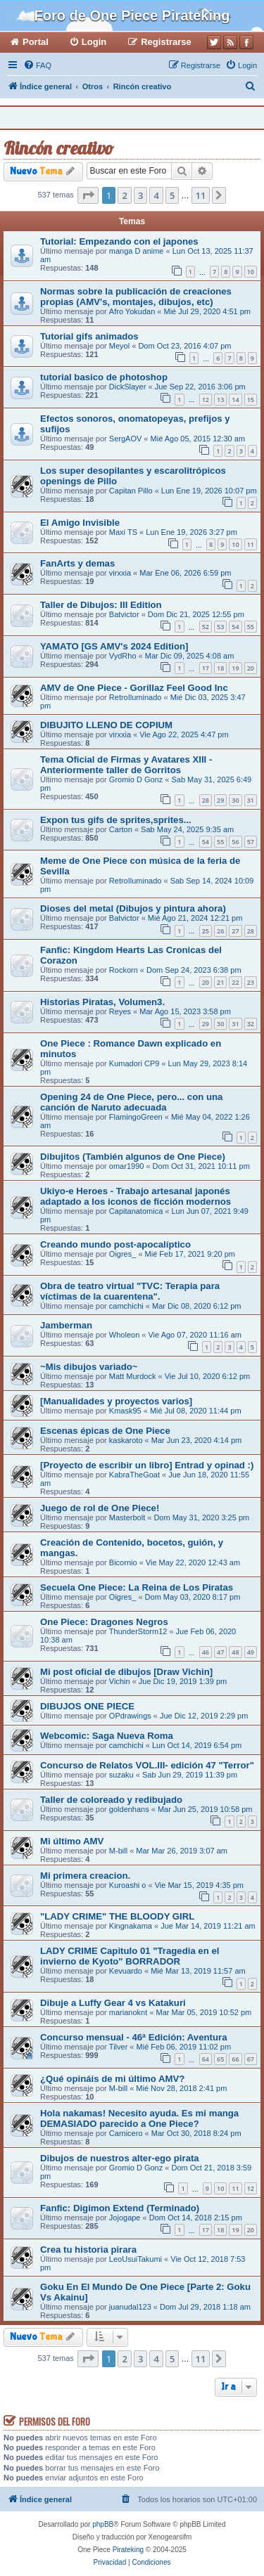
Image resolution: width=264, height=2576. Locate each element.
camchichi (126, 1306)
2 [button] (124, 195)
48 (235, 1652)
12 (205, 399)
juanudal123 (130, 2307)
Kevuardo (125, 1971)
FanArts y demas (77, 563)
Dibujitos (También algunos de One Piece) (132, 1156)
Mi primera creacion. (85, 1875)
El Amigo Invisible (80, 522)
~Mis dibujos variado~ (89, 1366)
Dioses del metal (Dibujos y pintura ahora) (133, 908)
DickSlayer (127, 386)
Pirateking (128, 2550)
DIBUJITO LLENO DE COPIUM (106, 725)
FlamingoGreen (136, 1117)
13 (220, 399)
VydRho (123, 656)
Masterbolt (127, 1517)
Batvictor (124, 614)
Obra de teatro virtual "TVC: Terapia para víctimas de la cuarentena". (130, 1291)
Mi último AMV (71, 1841)
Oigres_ (123, 1254)
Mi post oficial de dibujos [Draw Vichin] (126, 1671)
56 (235, 841)
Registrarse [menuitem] (166, 42)
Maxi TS (123, 532)
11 (250, 544)
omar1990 (126, 1166)
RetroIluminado (135, 697)
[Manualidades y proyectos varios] (116, 1401)
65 (220, 2059)
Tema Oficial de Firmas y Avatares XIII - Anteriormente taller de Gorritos (126, 764)
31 (250, 800)
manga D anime (136, 251)
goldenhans (129, 1809)
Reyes (120, 1011)
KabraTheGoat (134, 1474)
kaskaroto (126, 1440)
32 (250, 1023)
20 (250, 668)
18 (220, 668)
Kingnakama (130, 1926)
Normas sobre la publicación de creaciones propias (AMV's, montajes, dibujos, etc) (136, 296)
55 (250, 626)
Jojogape (125, 2217)
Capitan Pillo (131, 490)
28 (205, 800)
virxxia (120, 573)
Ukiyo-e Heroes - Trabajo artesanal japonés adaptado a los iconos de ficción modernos (135, 1196)
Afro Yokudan (132, 311)
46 (205, 1652)
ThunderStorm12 (138, 1631)
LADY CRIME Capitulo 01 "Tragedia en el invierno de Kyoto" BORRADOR (129, 1956)
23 (250, 982)
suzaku (121, 1775)
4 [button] (155, 195)
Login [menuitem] (94, 42)
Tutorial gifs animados (89, 336)
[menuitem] (37, 65)
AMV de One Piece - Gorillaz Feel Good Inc (134, 687)
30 (235, 800)
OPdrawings (130, 1715)
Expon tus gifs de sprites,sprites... (115, 820)
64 (205, 2059)
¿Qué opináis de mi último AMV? (112, 2078)
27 (235, 931)
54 (235, 626)
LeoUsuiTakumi (135, 2259)
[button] (88, 195)
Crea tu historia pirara (88, 2249)
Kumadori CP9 (134, 1063)
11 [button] (201, 195)
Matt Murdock (132, 1376)
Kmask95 (125, 1410)
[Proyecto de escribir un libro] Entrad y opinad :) (146, 1465)
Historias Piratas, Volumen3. (102, 1002)
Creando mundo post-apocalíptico (115, 1244)
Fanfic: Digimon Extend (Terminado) (119, 2208)
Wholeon (124, 1335)
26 (220, 931)
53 (220, 626)
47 (220, 1652)
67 (250, 2059)
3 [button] (140, 195)
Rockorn (123, 970)
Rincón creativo (58, 148)
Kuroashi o (127, 1885)
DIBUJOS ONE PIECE (87, 1706)
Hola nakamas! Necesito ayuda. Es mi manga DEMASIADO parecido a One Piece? (139, 2118)
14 (235, 399)
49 (250, 1652)
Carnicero (126, 2133)
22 (235, 982)
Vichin (119, 1681)
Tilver (118, 2047)
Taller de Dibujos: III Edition (101, 605)
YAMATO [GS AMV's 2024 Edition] (114, 646)
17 (205, 668)
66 (235, 2059)
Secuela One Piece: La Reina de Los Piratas (136, 1587)
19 (235, 668)
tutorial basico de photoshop (104, 377)
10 (250, 271)
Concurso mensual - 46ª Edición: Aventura (133, 2037)
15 (250, 399)
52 (205, 626)
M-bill (118, 1850)
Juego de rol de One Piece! (99, 1508)
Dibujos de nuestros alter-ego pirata (119, 2158)
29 (220, 800)
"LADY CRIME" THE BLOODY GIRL (117, 1916)
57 (250, 841)
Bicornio (123, 1562)
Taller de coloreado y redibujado (111, 1799)
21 (220, 982)
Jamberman (66, 1325)
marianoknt (128, 2012)
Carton (120, 829)
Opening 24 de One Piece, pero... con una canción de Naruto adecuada (131, 1102)
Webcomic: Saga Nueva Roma (106, 1735)
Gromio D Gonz (136, 779)
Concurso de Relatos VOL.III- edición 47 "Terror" (147, 1765)
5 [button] (172, 195)
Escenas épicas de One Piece (105, 1430)
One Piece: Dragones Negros (104, 1622)
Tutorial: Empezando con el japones (119, 241)
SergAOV (125, 438)
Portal (36, 42)
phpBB (102, 2524)
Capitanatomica (136, 1211)
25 (205, 931)
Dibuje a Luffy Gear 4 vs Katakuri (113, 2003)
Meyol (119, 346)
